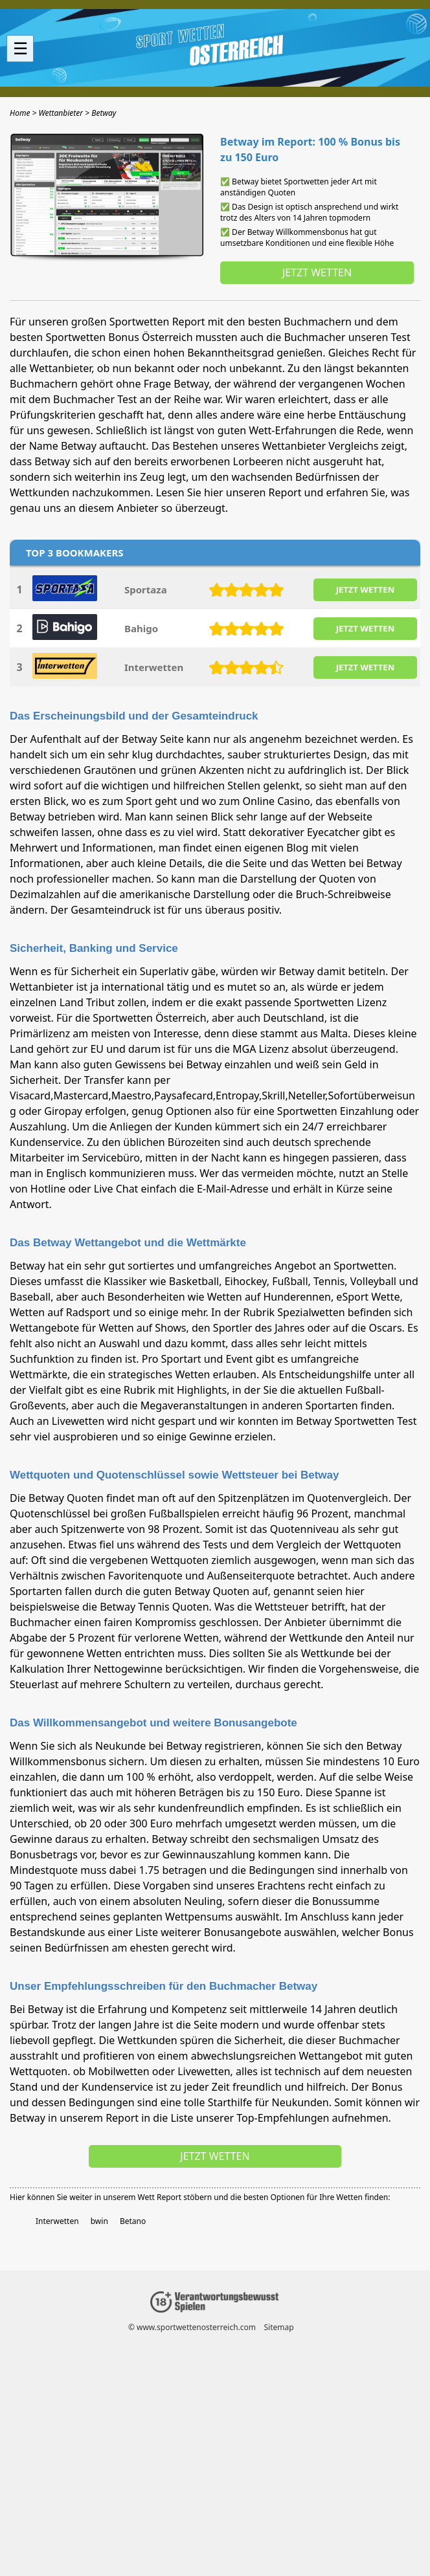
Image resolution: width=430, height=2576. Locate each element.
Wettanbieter (60, 368)
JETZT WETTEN (365, 589)
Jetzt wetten (317, 272)
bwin (99, 2221)
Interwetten (153, 667)
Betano (133, 2221)
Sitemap (279, 2327)
